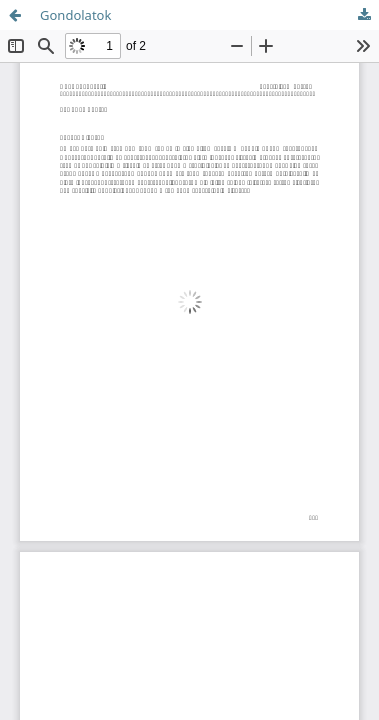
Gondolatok (75, 15)
